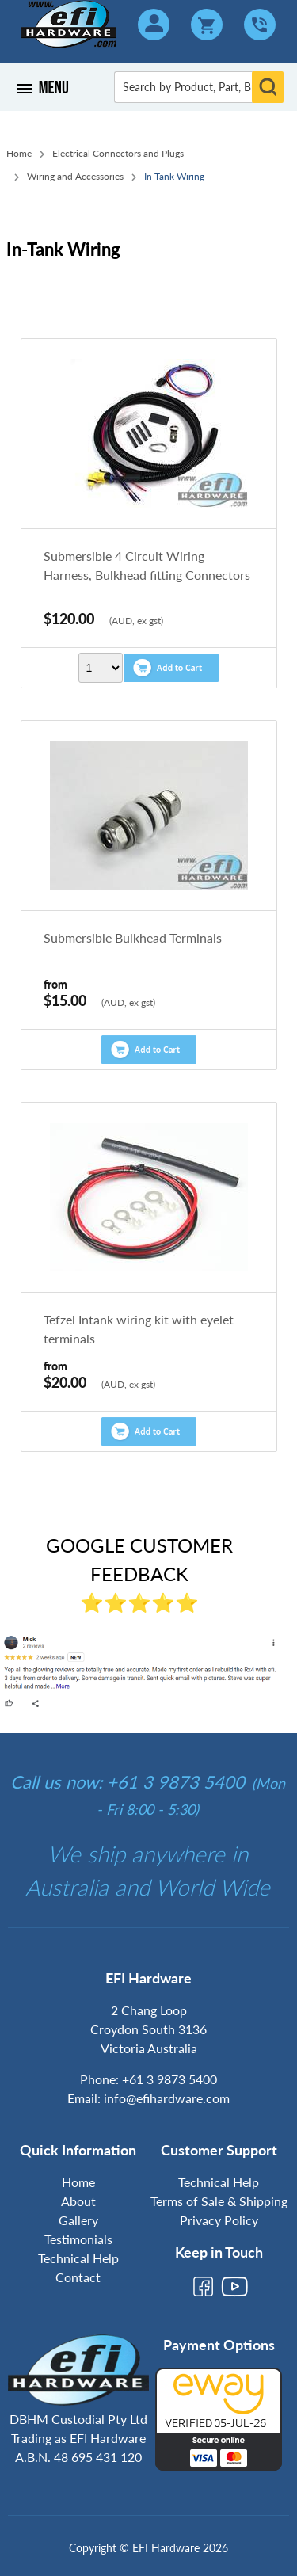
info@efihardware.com (167, 2097)
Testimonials (78, 2238)
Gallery (78, 2219)
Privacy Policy (219, 2219)
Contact (78, 2276)
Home (19, 153)
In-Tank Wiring (174, 176)
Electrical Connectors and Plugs (118, 153)
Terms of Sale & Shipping (218, 2200)
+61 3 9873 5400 (169, 2078)
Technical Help (78, 2257)
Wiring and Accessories (75, 176)
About (78, 2200)
